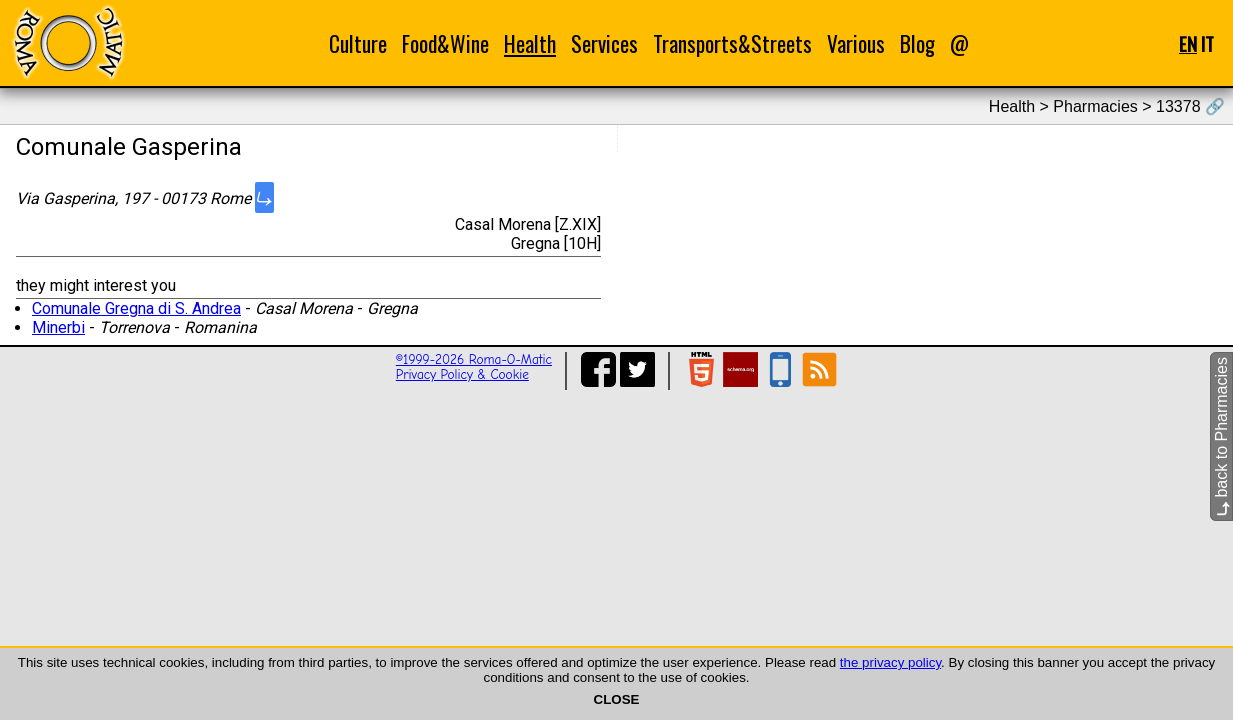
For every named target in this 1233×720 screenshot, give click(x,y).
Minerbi (58, 327)
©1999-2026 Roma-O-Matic (474, 359)
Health (530, 43)
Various (856, 43)
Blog (917, 43)
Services (604, 43)
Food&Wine (445, 43)
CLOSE (617, 699)
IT (1207, 43)
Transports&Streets (732, 43)
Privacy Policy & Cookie (462, 374)
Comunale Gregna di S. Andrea (136, 308)
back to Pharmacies (1221, 436)
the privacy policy (890, 662)
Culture (358, 43)
